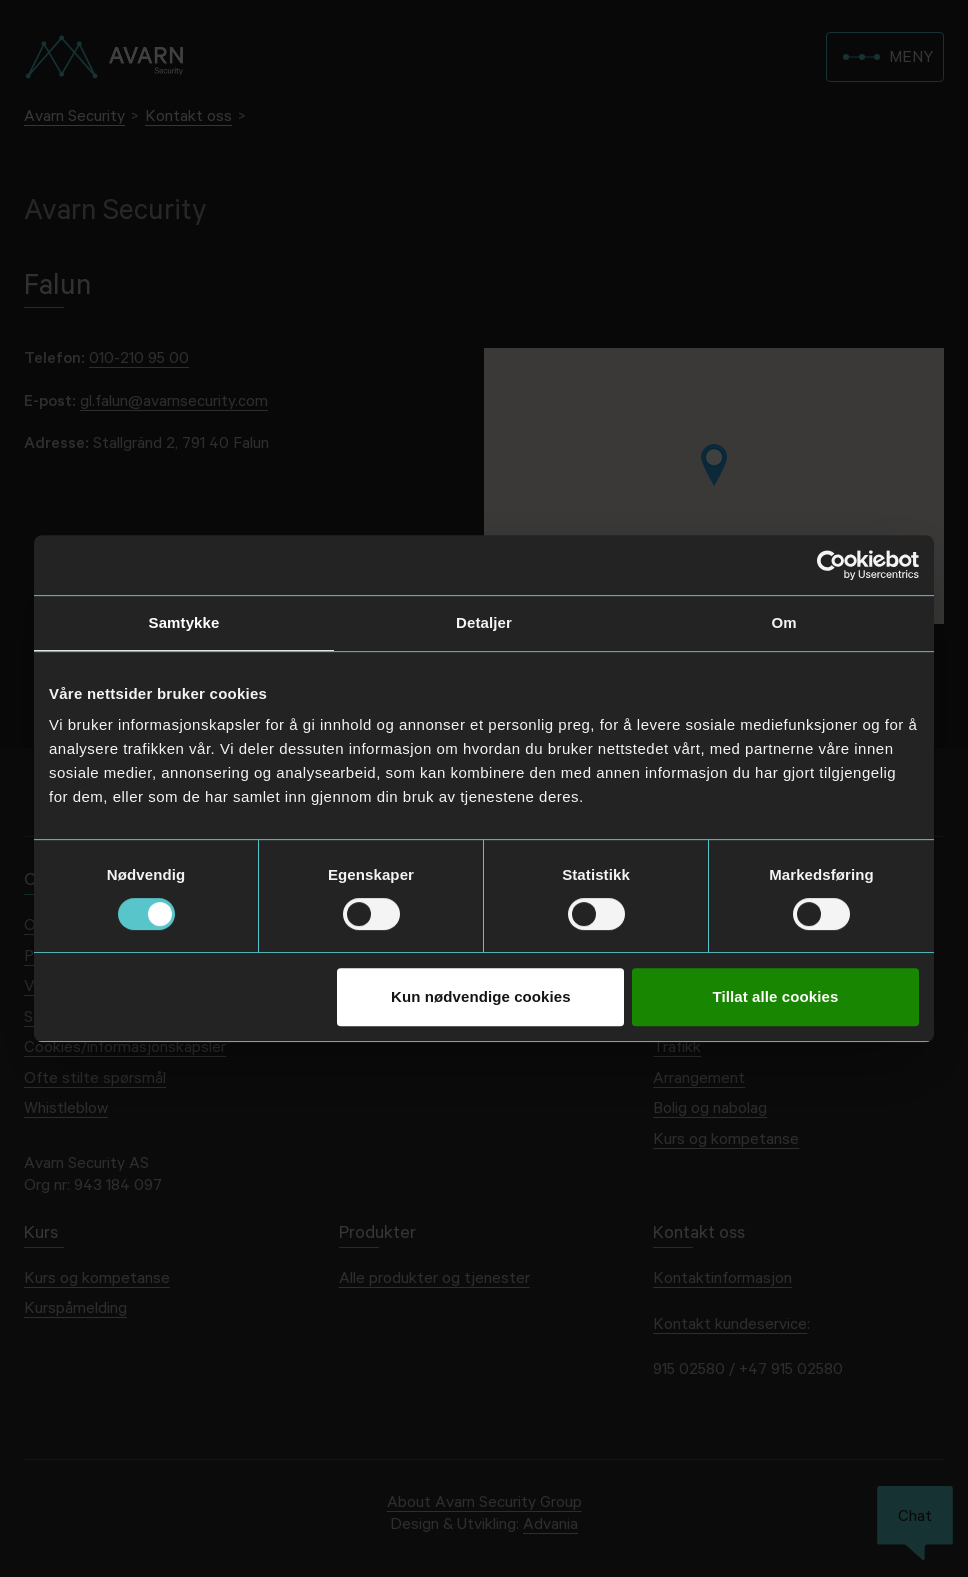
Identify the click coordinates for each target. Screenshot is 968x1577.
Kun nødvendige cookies (481, 996)
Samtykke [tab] (184, 622)
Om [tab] (783, 622)
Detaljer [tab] (484, 622)
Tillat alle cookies (776, 996)
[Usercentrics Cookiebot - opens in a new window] (831, 565)
